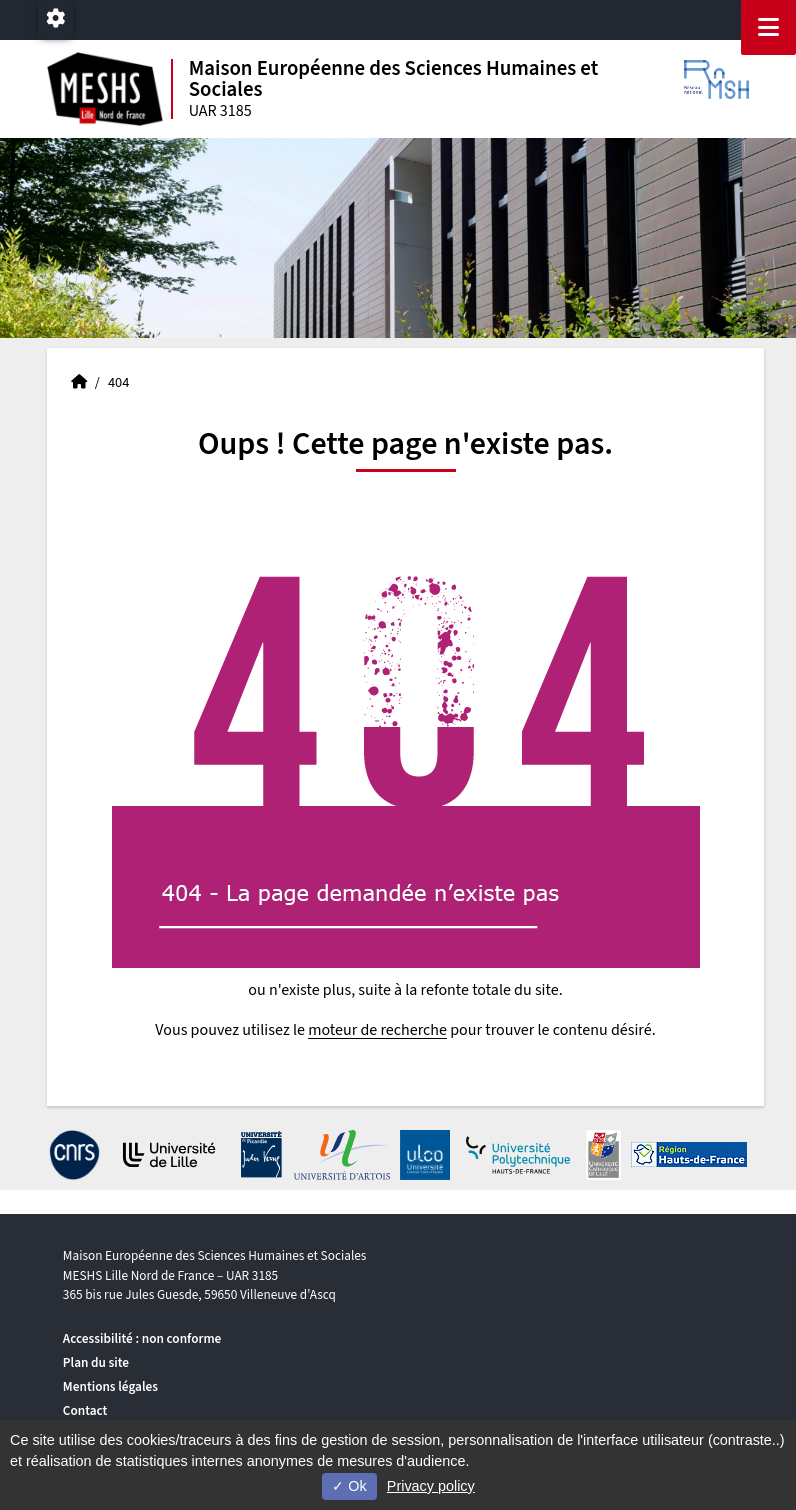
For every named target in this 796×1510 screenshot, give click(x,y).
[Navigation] (768, 27)
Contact (85, 1410)
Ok (349, 1486)
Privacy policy (431, 1486)
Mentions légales (110, 1386)
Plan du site (96, 1362)
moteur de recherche (377, 1030)
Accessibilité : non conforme (142, 1338)
